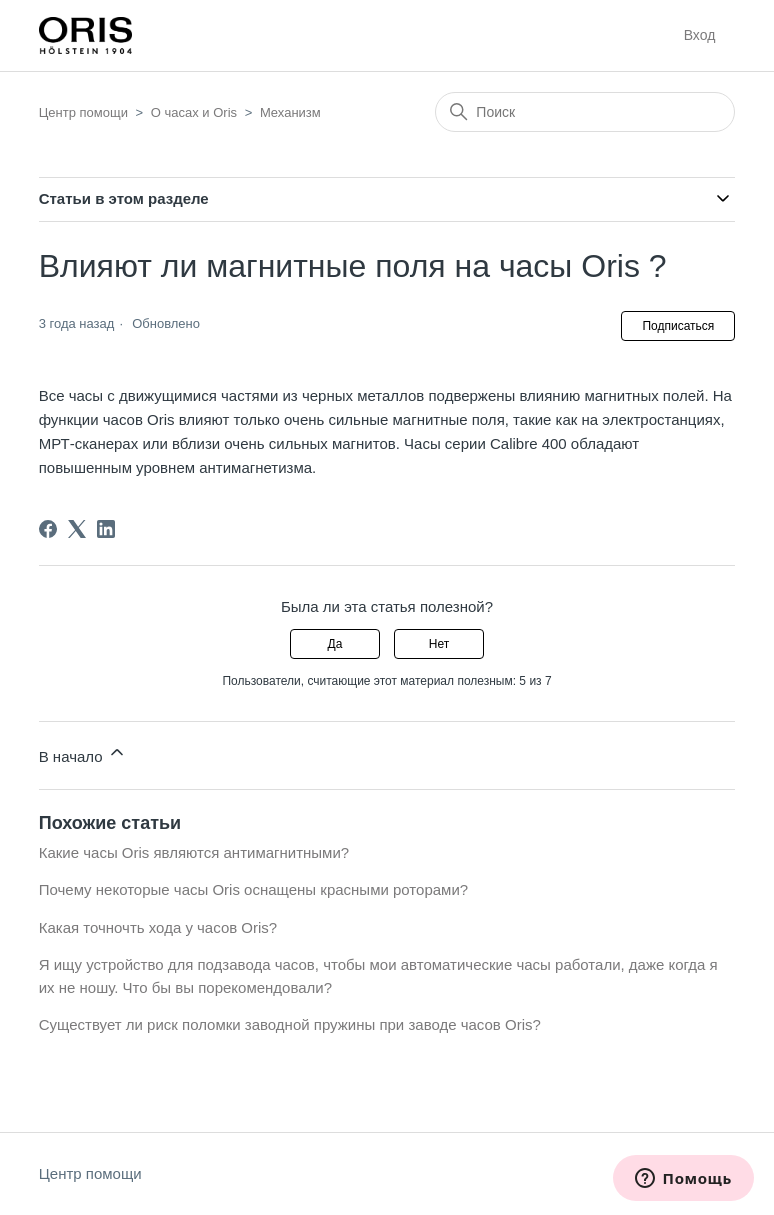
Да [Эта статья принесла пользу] (335, 644)
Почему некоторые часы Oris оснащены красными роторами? (253, 889)
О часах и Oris (194, 112)
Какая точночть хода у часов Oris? (158, 927)
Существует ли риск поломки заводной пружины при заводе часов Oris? (290, 1024)
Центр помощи (83, 112)
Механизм (290, 112)
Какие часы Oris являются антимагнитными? (194, 852)
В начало (83, 753)
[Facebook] (48, 529)
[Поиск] (585, 112)
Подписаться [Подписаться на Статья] (678, 326)
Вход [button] (700, 35)
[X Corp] (77, 529)
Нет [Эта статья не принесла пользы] (439, 644)
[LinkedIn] (106, 529)
